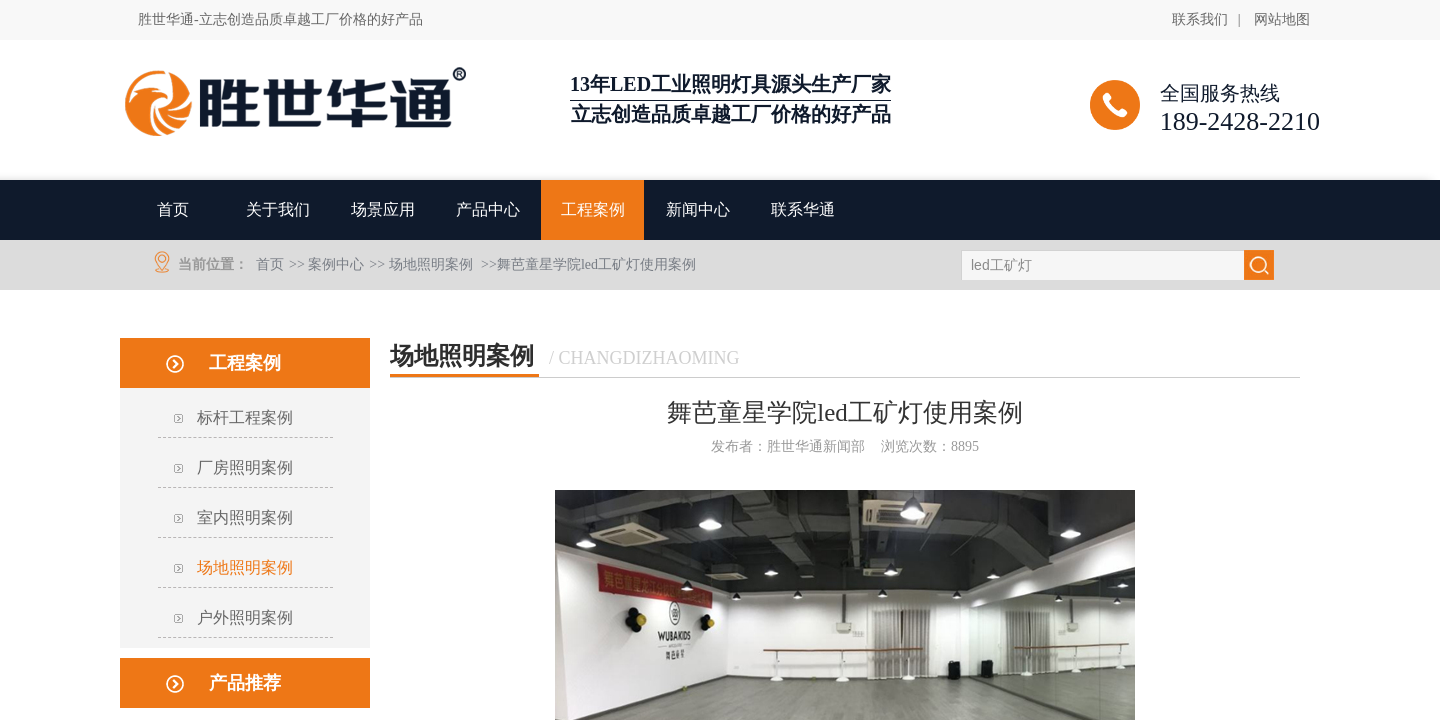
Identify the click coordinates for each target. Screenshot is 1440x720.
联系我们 (1200, 19)
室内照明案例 (245, 517)
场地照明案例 (431, 264)
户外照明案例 (245, 617)
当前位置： (213, 264)
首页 (173, 209)
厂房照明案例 (245, 467)
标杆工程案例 (245, 417)
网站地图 (1282, 19)
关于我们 (278, 209)
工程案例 (593, 209)
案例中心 (336, 264)
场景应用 (383, 209)
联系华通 (803, 209)
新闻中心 (698, 209)
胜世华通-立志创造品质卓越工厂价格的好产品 (280, 19)
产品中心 (488, 209)
